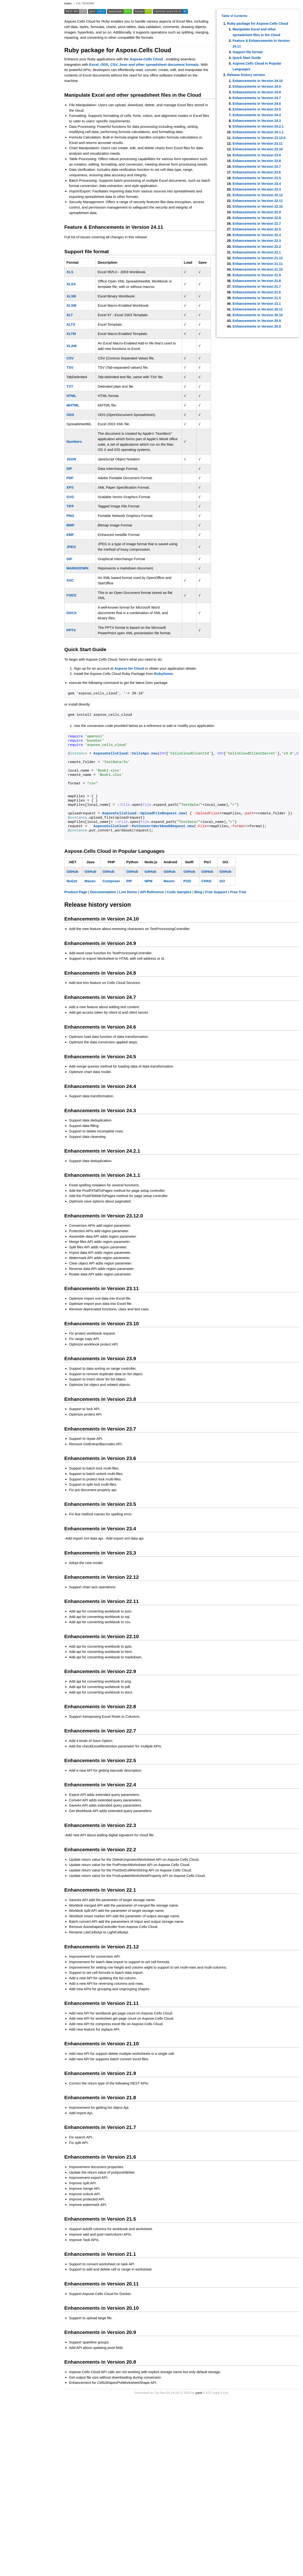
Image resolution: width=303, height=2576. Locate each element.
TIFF (70, 506)
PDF (70, 478)
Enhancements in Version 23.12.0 (259, 138)
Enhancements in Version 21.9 (257, 275)
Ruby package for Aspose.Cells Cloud (257, 23)
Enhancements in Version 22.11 (258, 201)
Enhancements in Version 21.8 (257, 281)
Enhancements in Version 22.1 (257, 252)
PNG (70, 516)
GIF (69, 559)
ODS (70, 415)
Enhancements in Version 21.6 (257, 292)
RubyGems (163, 674)
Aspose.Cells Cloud (146, 59)
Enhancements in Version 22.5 (257, 229)
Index (68, 3)
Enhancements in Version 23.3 (257, 189)
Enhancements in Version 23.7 (257, 166)
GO (222, 881)
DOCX (71, 613)
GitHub (72, 871)
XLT (69, 315)
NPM (148, 881)
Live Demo (128, 892)
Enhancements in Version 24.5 (257, 109)
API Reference (152, 892)
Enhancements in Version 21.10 (258, 269)
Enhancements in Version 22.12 (258, 195)
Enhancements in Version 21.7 (257, 286)
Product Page (75, 892)
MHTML (72, 405)
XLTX (70, 324)
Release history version (246, 75)
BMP (70, 525)
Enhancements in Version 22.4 (257, 235)
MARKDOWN (77, 568)
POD (187, 881)
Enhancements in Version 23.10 (258, 149)
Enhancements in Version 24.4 (257, 115)
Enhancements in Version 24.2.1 (258, 126)
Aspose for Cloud (129, 668)
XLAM (71, 346)
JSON (71, 459)
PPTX (71, 630)
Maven (90, 881)
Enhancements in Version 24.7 (257, 98)
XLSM (71, 305)
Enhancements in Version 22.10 (258, 206)
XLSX (71, 284)
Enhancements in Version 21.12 (258, 258)
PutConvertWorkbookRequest (158, 826)
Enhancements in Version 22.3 (257, 241)
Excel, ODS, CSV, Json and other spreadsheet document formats (144, 64)
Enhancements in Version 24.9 (257, 86)
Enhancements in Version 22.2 (257, 246)
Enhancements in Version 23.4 (257, 184)
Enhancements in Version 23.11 (258, 143)
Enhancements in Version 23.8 (257, 161)
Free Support (216, 892)
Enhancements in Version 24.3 (257, 121)
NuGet (71, 881)
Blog (198, 892)
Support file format (247, 52)
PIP (129, 881)
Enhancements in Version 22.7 (257, 223)
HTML (71, 396)
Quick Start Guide (247, 58)
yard (199, 2393)
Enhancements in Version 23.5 (257, 178)
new (154, 753)
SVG (70, 497)
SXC (70, 580)
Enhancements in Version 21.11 (258, 264)
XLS (69, 272)
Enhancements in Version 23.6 (257, 172)
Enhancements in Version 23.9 (257, 155)
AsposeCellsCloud (110, 753)
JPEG (71, 547)
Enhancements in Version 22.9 (257, 212)
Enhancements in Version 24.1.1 (258, 132)
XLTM (71, 334)
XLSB (71, 296)
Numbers (74, 441)
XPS (70, 487)
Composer (111, 881)
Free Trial (238, 892)
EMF (70, 535)
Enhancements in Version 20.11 (258, 309)
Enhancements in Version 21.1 (257, 303)
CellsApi (140, 753)
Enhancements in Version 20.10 (258, 315)
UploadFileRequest (158, 813)
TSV (69, 367)
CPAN (206, 881)
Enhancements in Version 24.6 (257, 103)
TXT (69, 386)
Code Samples (179, 892)
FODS (71, 595)
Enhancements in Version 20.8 (257, 326)
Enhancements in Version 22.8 (257, 218)
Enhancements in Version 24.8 (257, 92)
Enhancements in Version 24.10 (258, 81)
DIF (69, 469)
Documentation (103, 892)
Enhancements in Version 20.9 (257, 321)
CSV (70, 358)
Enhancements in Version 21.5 (257, 298)
